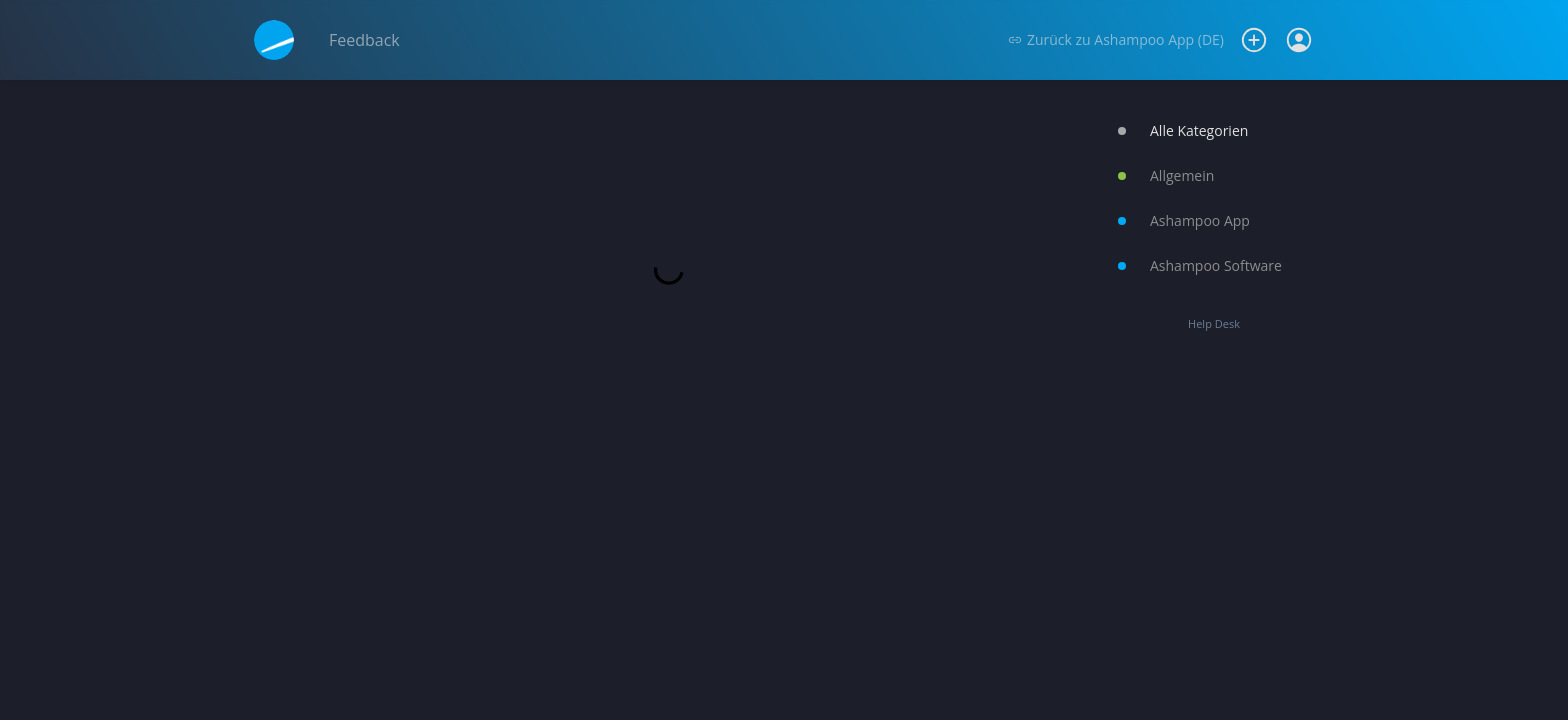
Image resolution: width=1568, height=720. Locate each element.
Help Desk (1214, 323)
